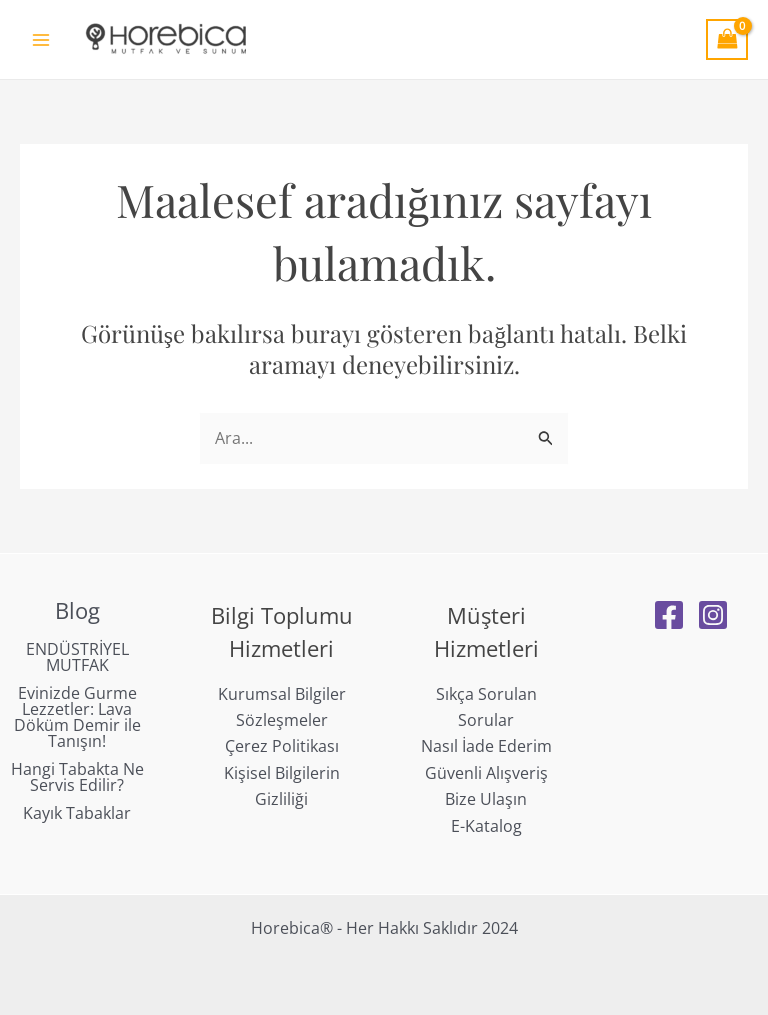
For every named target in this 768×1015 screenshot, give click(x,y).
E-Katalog (486, 826)
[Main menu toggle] (41, 39)
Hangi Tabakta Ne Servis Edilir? (77, 777)
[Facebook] (669, 615)
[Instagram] (713, 615)
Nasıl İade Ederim (486, 746)
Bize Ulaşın (486, 799)
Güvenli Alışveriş (486, 773)
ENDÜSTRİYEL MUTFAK (77, 657)
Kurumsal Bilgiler (282, 694)
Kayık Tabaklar (77, 813)
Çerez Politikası (282, 746)
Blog (77, 610)
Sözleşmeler (282, 720)
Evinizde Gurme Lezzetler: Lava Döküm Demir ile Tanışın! (77, 717)
